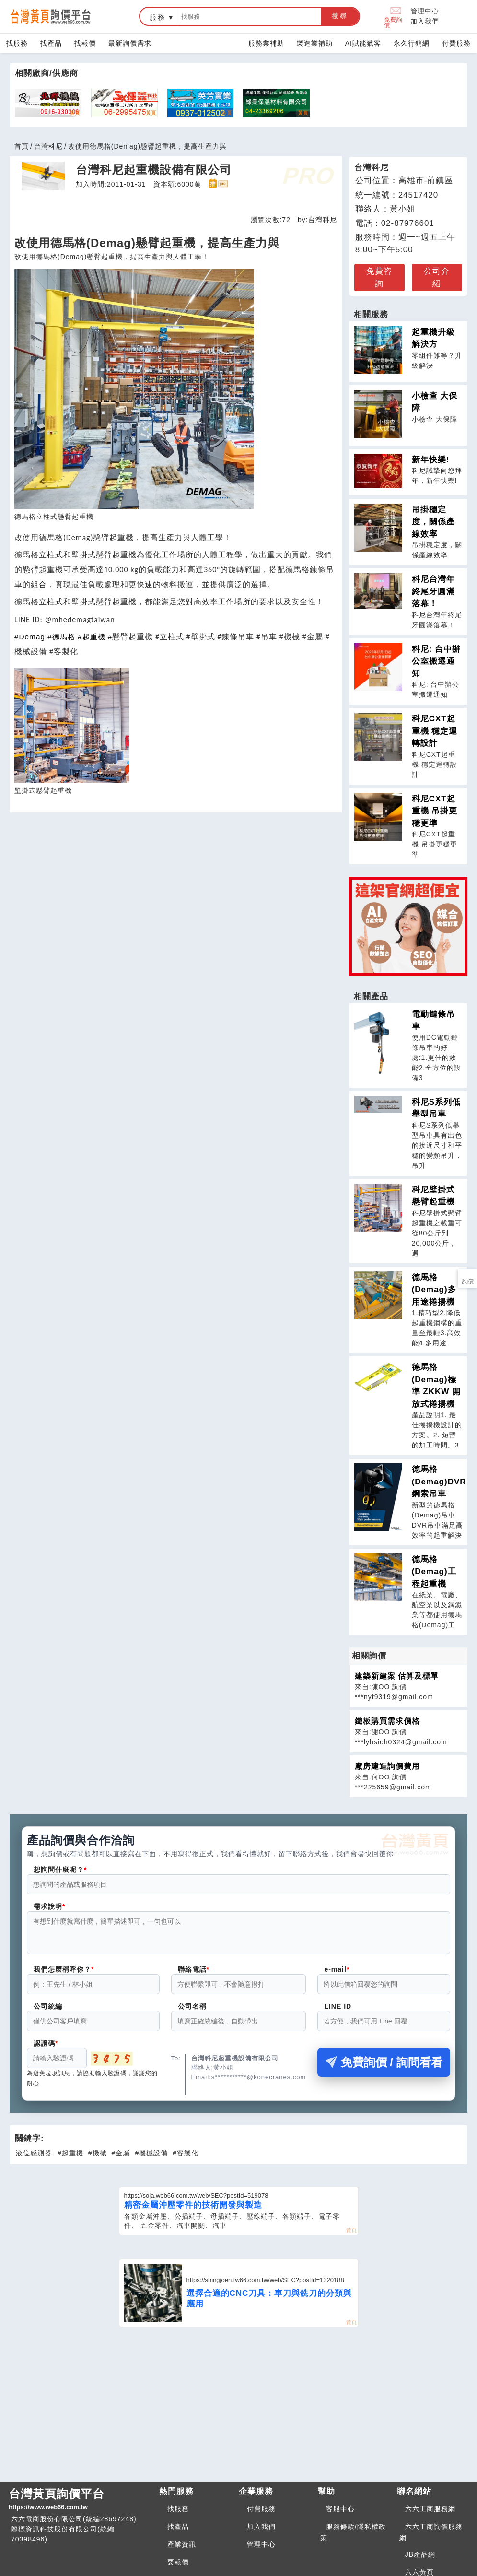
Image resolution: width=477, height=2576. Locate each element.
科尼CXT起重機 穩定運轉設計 (435, 731)
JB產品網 (420, 2560)
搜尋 (340, 16)
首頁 (21, 146)
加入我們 (424, 21)
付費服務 (456, 43)
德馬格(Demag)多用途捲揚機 (434, 1289)
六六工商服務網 (430, 2514)
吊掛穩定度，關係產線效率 (433, 522)
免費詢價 (393, 16)
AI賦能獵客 (363, 43)
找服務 (17, 43)
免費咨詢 (379, 277)
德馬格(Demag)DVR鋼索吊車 (439, 1481)
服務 (158, 17)
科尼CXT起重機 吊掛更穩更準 (435, 811)
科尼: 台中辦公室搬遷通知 (436, 661)
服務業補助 (266, 43)
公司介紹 (437, 277)
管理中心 (424, 11)
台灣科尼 (48, 146)
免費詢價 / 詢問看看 (384, 2067)
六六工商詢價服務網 (431, 2538)
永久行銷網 (412, 43)
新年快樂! (431, 459)
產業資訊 (181, 2550)
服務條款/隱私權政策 (353, 2538)
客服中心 (340, 2514)
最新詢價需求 (129, 43)
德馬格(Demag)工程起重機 (434, 1571)
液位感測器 (34, 2159)
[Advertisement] (238, 2409)
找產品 (51, 43)
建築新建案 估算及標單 (397, 1676)
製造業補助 (315, 43)
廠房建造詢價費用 (387, 1766)
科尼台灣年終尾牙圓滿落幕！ (433, 591)
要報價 (178, 2568)
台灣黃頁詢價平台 (80, 2505)
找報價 (85, 43)
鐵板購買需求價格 (387, 1721)
